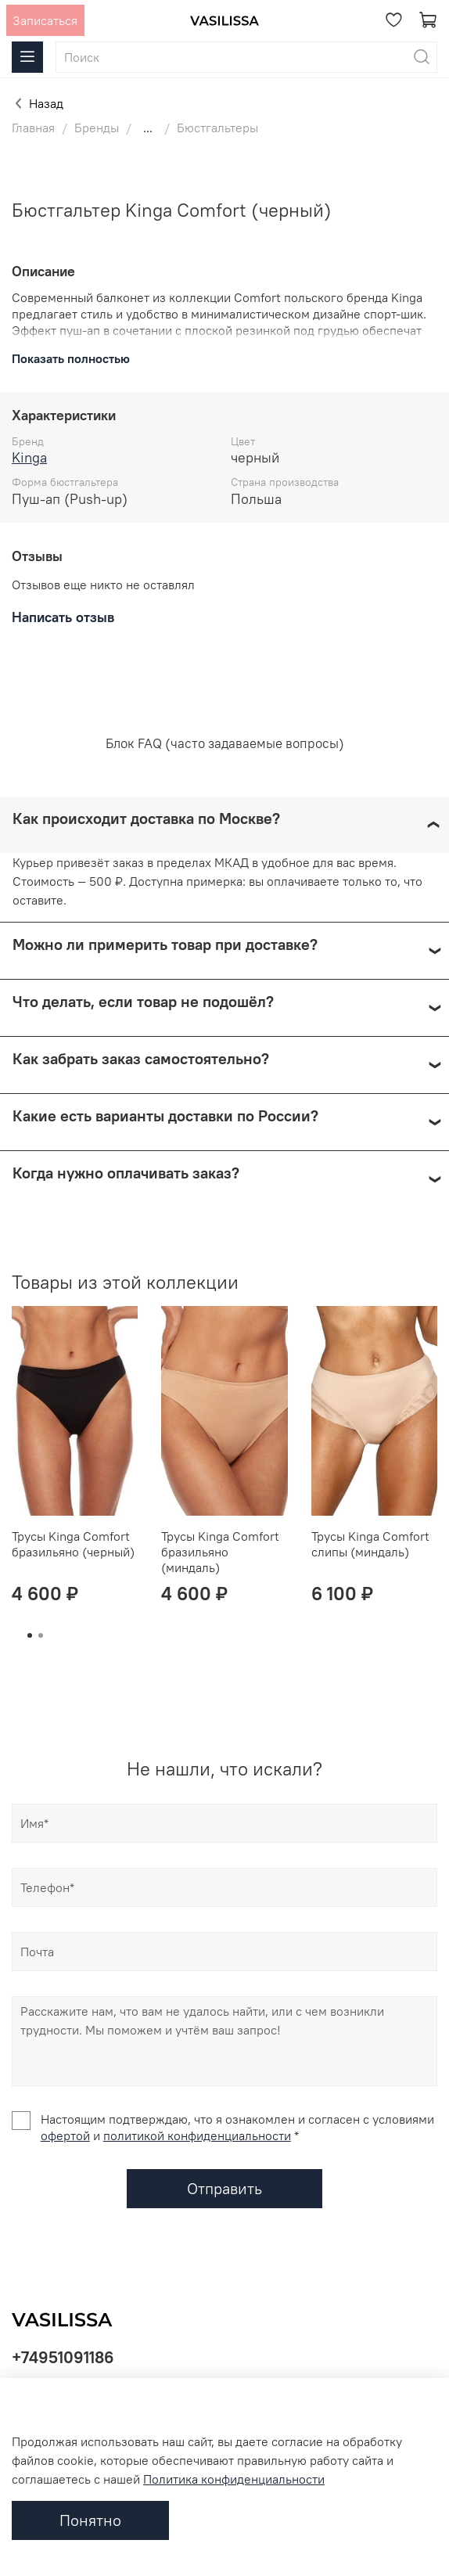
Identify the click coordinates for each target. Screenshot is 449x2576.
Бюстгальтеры (217, 127)
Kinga (29, 457)
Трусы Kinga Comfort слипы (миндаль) (370, 1544)
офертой (65, 2135)
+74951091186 (63, 2357)
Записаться (45, 20)
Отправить (224, 2188)
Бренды (96, 127)
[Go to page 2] (40, 1635)
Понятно (90, 2520)
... (148, 128)
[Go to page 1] (29, 1635)
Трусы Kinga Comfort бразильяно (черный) (73, 1544)
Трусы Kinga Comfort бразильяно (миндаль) (220, 1551)
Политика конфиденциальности (234, 2479)
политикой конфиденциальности (197, 2135)
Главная (33, 127)
